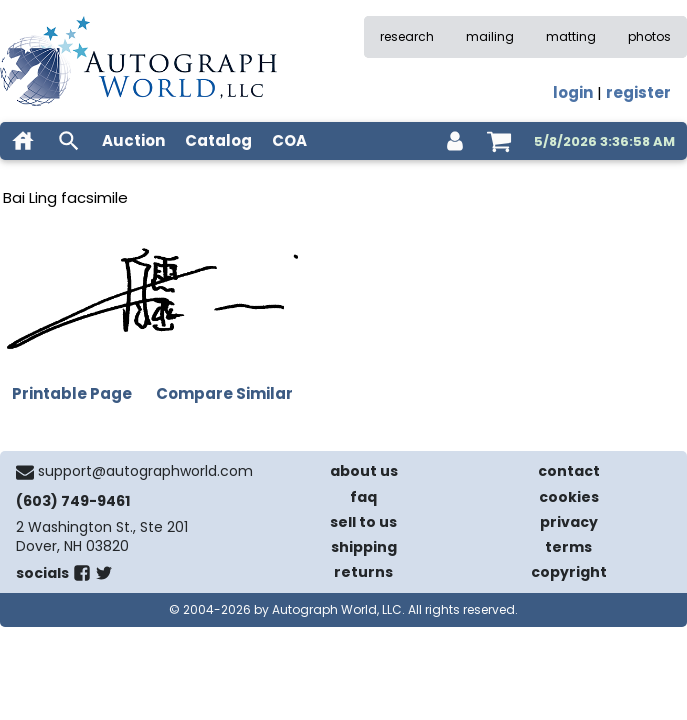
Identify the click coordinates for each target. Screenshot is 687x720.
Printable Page (72, 393)
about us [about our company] (364, 471)
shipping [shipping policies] (364, 547)
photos (649, 36)
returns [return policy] (363, 572)
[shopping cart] (499, 141)
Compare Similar (224, 393)
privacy (569, 522)
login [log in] (573, 92)
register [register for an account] (638, 92)
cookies (569, 497)
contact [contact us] (569, 471)
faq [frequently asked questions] (363, 497)
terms (568, 547)
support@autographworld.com (145, 471)
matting (571, 36)
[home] (23, 141)
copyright (569, 572)
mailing (490, 36)
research (407, 36)
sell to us (363, 522)
